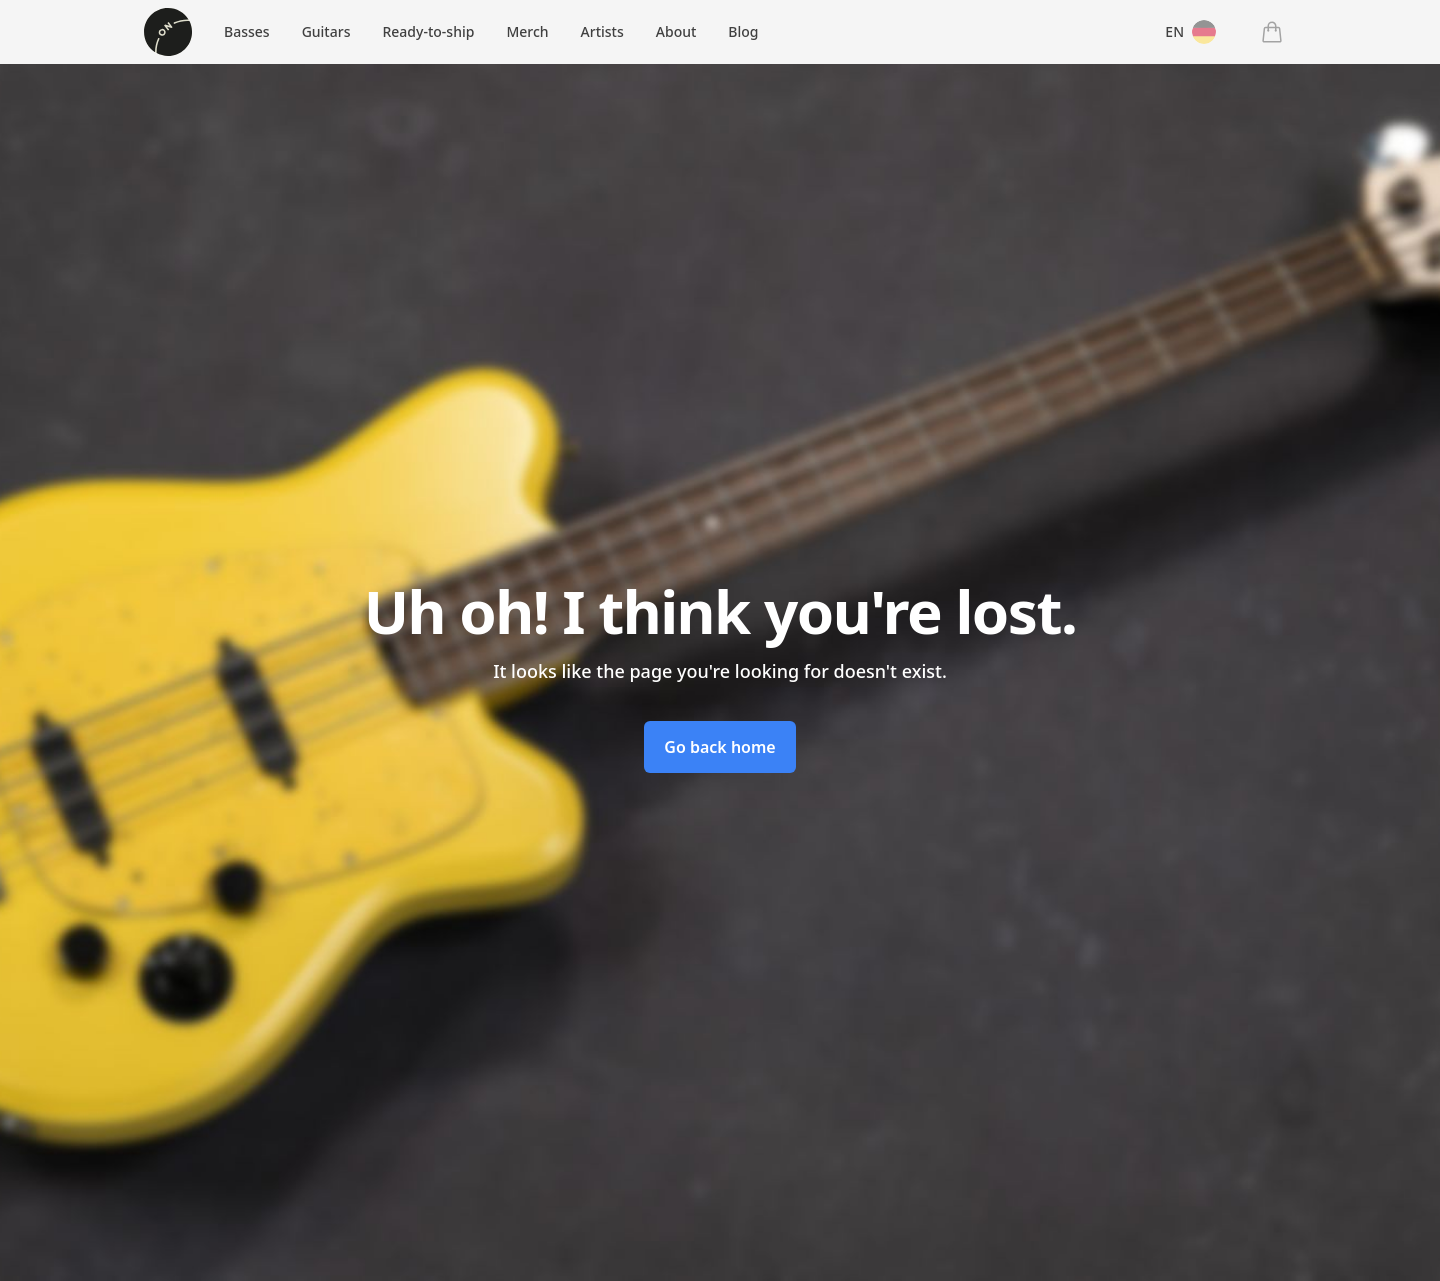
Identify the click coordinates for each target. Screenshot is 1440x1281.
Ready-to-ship (428, 31)
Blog (743, 31)
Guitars (326, 31)
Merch (527, 31)
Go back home (719, 747)
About (676, 31)
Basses (247, 31)
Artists (602, 31)
